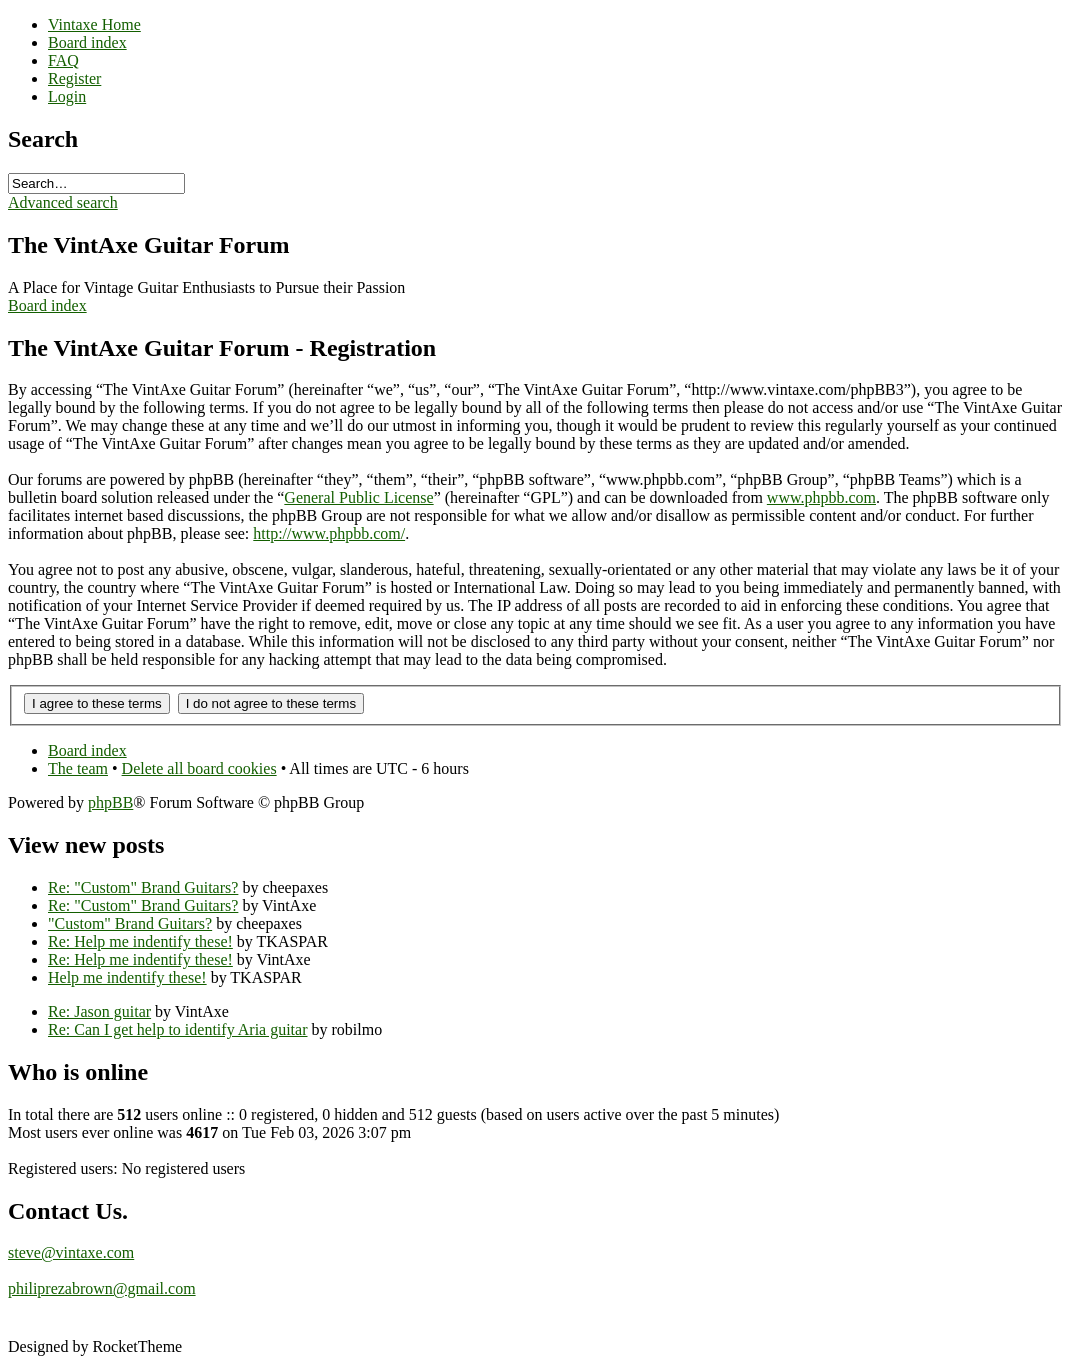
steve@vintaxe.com (71, 1252)
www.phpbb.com (821, 497)
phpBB (110, 802)
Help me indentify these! (127, 977)
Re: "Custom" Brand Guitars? (143, 887)
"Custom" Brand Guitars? (130, 923)
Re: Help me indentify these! (140, 941)
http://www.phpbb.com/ (329, 533)
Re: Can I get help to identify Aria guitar (178, 1029)
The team (78, 768)
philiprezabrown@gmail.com (102, 1288)
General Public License (358, 497)
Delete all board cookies (199, 768)
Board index (47, 305)
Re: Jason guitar (99, 1011)
